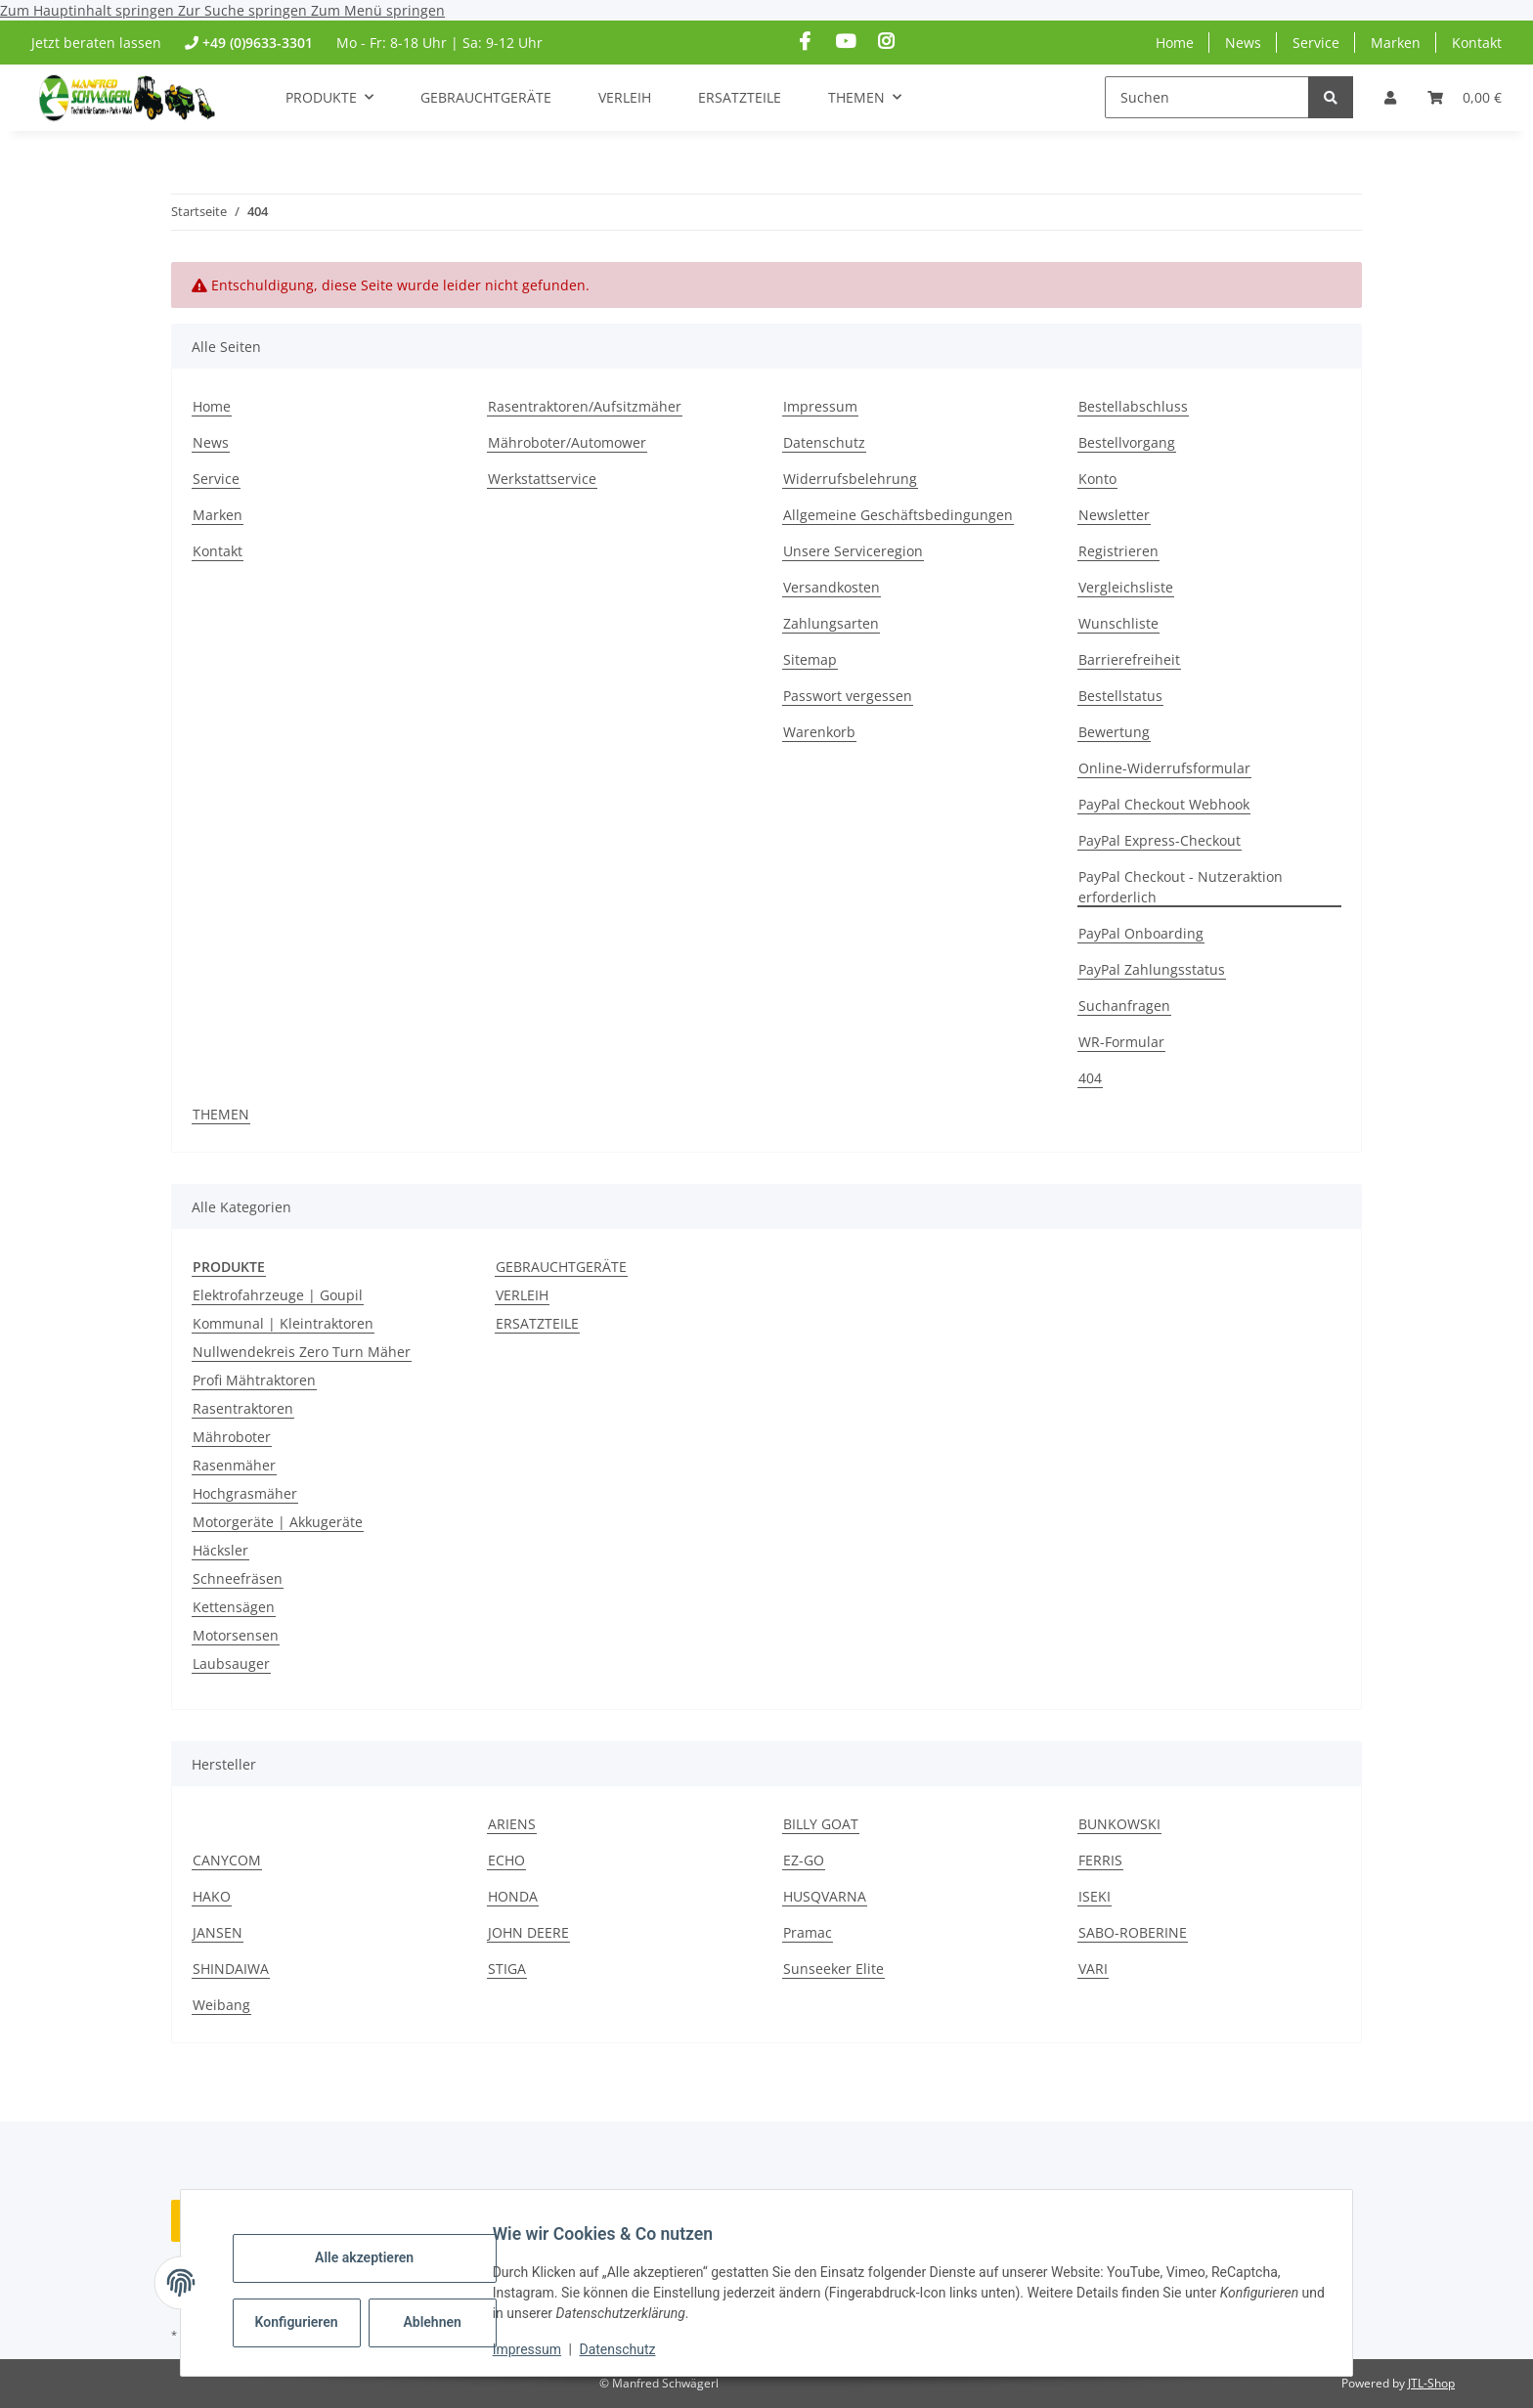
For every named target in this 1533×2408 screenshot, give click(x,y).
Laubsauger (231, 1663)
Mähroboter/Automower (567, 442)
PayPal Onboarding (1141, 933)
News (1243, 42)
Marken (1396, 42)
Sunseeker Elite (833, 1968)
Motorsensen (236, 1635)
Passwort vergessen (847, 695)
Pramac (807, 1932)
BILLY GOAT (820, 1824)
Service (1315, 42)
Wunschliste (1118, 623)
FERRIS (1100, 1860)
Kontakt (1477, 42)
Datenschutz (632, 2349)
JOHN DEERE (528, 1932)
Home (1175, 42)
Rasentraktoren (243, 1408)
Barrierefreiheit (1129, 659)
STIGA (507, 1968)
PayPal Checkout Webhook (1163, 804)
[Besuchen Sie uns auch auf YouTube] (845, 41)
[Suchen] (1207, 97)
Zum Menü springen (378, 10)
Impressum (541, 2349)
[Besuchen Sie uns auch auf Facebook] (805, 41)
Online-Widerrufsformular (1164, 768)
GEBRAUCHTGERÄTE (561, 1266)
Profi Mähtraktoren (254, 1380)
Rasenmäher (234, 1465)
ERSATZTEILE (537, 1323)
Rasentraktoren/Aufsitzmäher (584, 406)
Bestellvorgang (1126, 442)
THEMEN (221, 1114)
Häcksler (220, 1550)
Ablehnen (447, 2322)
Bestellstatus (1120, 695)
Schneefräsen (238, 1578)
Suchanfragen (1124, 1005)
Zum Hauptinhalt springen (89, 10)
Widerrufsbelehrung (850, 478)
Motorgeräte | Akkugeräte (278, 1521)
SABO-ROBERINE (1132, 1932)
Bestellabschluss (1133, 406)
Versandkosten (831, 587)
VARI (1093, 1968)
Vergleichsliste (1125, 587)
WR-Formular (1121, 1041)
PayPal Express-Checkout (1159, 840)
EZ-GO (803, 1860)
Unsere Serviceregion (853, 551)
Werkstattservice (542, 478)
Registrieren (1118, 551)
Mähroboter (232, 1436)
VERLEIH (522, 1295)
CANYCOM (227, 1860)
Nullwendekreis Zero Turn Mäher (302, 1351)
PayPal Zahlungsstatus (1151, 969)
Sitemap (810, 659)
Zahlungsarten (831, 623)
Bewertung (1114, 731)
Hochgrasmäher (245, 1493)
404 (1090, 1078)
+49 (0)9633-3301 (257, 42)
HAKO (212, 1896)
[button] (1390, 97)
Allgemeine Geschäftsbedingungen (898, 514)
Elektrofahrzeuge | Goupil (278, 1295)
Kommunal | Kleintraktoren (283, 1323)
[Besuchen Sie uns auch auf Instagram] (885, 41)
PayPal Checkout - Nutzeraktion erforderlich (1180, 886)
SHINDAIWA (231, 1968)
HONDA (513, 1896)
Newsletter (1114, 514)
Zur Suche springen (244, 10)
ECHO (506, 1860)
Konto (1097, 478)
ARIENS (512, 1824)
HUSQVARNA (824, 1896)
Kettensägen (234, 1607)
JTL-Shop (1431, 2383)
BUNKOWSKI (1119, 1824)
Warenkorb (819, 731)
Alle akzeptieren (378, 2257)
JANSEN (217, 1932)
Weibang (221, 2004)
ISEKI (1094, 1896)
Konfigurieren (313, 2322)
